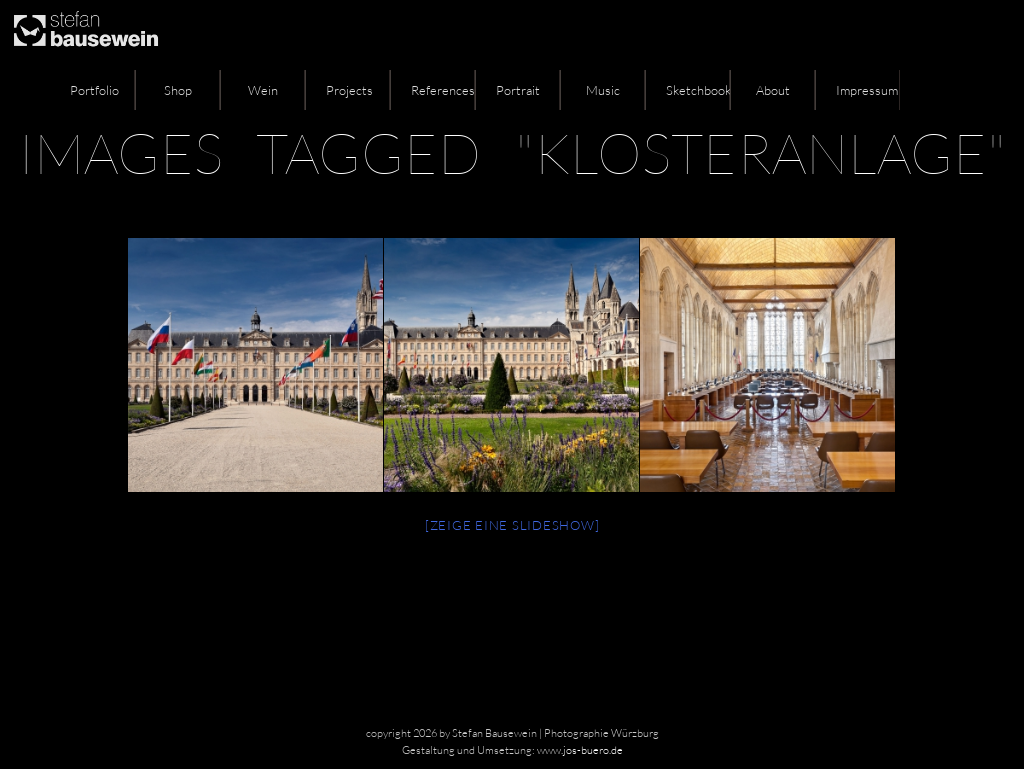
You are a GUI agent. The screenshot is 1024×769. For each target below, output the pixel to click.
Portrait (518, 90)
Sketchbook (698, 90)
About (773, 90)
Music (603, 90)
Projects (349, 90)
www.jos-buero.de (580, 750)
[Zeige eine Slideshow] (512, 525)
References (443, 90)
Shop (178, 90)
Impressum (867, 90)
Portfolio (94, 90)
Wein (263, 90)
